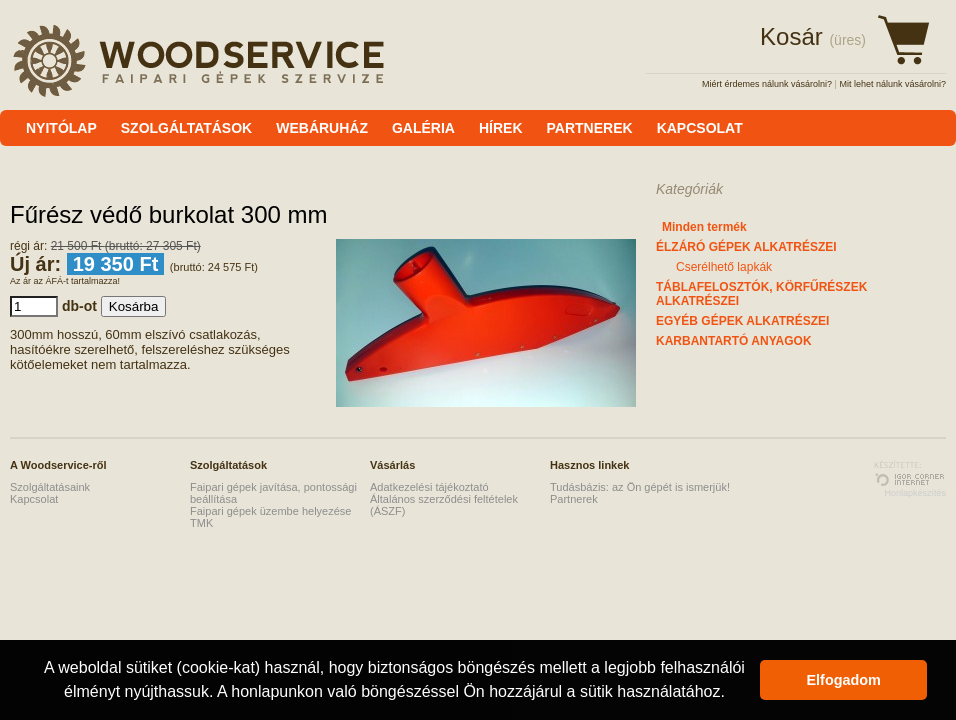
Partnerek (574, 499)
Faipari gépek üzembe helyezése (270, 511)
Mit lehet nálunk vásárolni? (892, 84)
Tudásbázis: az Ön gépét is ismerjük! (640, 487)
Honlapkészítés (915, 493)
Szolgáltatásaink (50, 487)
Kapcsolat (34, 499)
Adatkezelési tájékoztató (429, 487)
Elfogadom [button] (844, 680)
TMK (201, 523)
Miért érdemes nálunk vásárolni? (767, 84)
